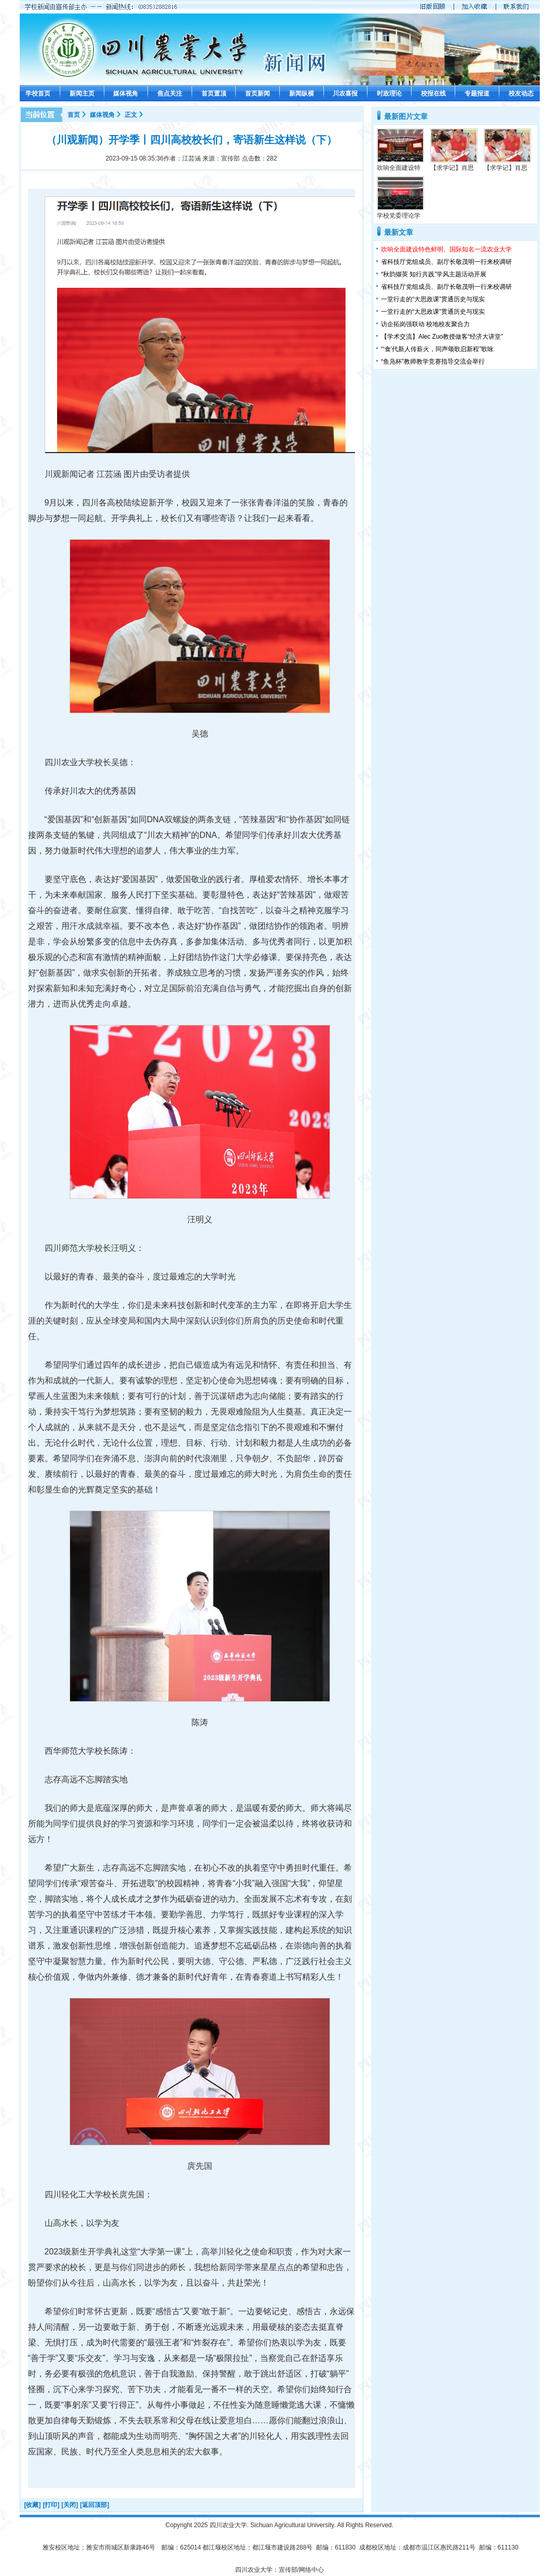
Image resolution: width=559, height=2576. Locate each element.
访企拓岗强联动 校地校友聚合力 (425, 324)
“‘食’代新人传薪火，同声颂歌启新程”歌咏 (437, 349)
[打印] (51, 2504)
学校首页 (37, 93)
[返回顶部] (94, 2504)
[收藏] (32, 2504)
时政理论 (389, 93)
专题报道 (477, 93)
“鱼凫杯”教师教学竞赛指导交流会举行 (433, 361)
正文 (131, 114)
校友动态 (521, 93)
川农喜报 (345, 93)
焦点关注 (169, 93)
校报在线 (433, 93)
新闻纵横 (301, 93)
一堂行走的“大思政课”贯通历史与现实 (433, 299)
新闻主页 (82, 93)
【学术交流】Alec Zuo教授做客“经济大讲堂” (442, 336)
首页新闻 (257, 93)
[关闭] (69, 2504)
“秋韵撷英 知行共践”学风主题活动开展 (433, 274)
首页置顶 (213, 93)
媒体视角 (125, 93)
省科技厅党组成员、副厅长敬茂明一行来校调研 (446, 261)
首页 (73, 114)
